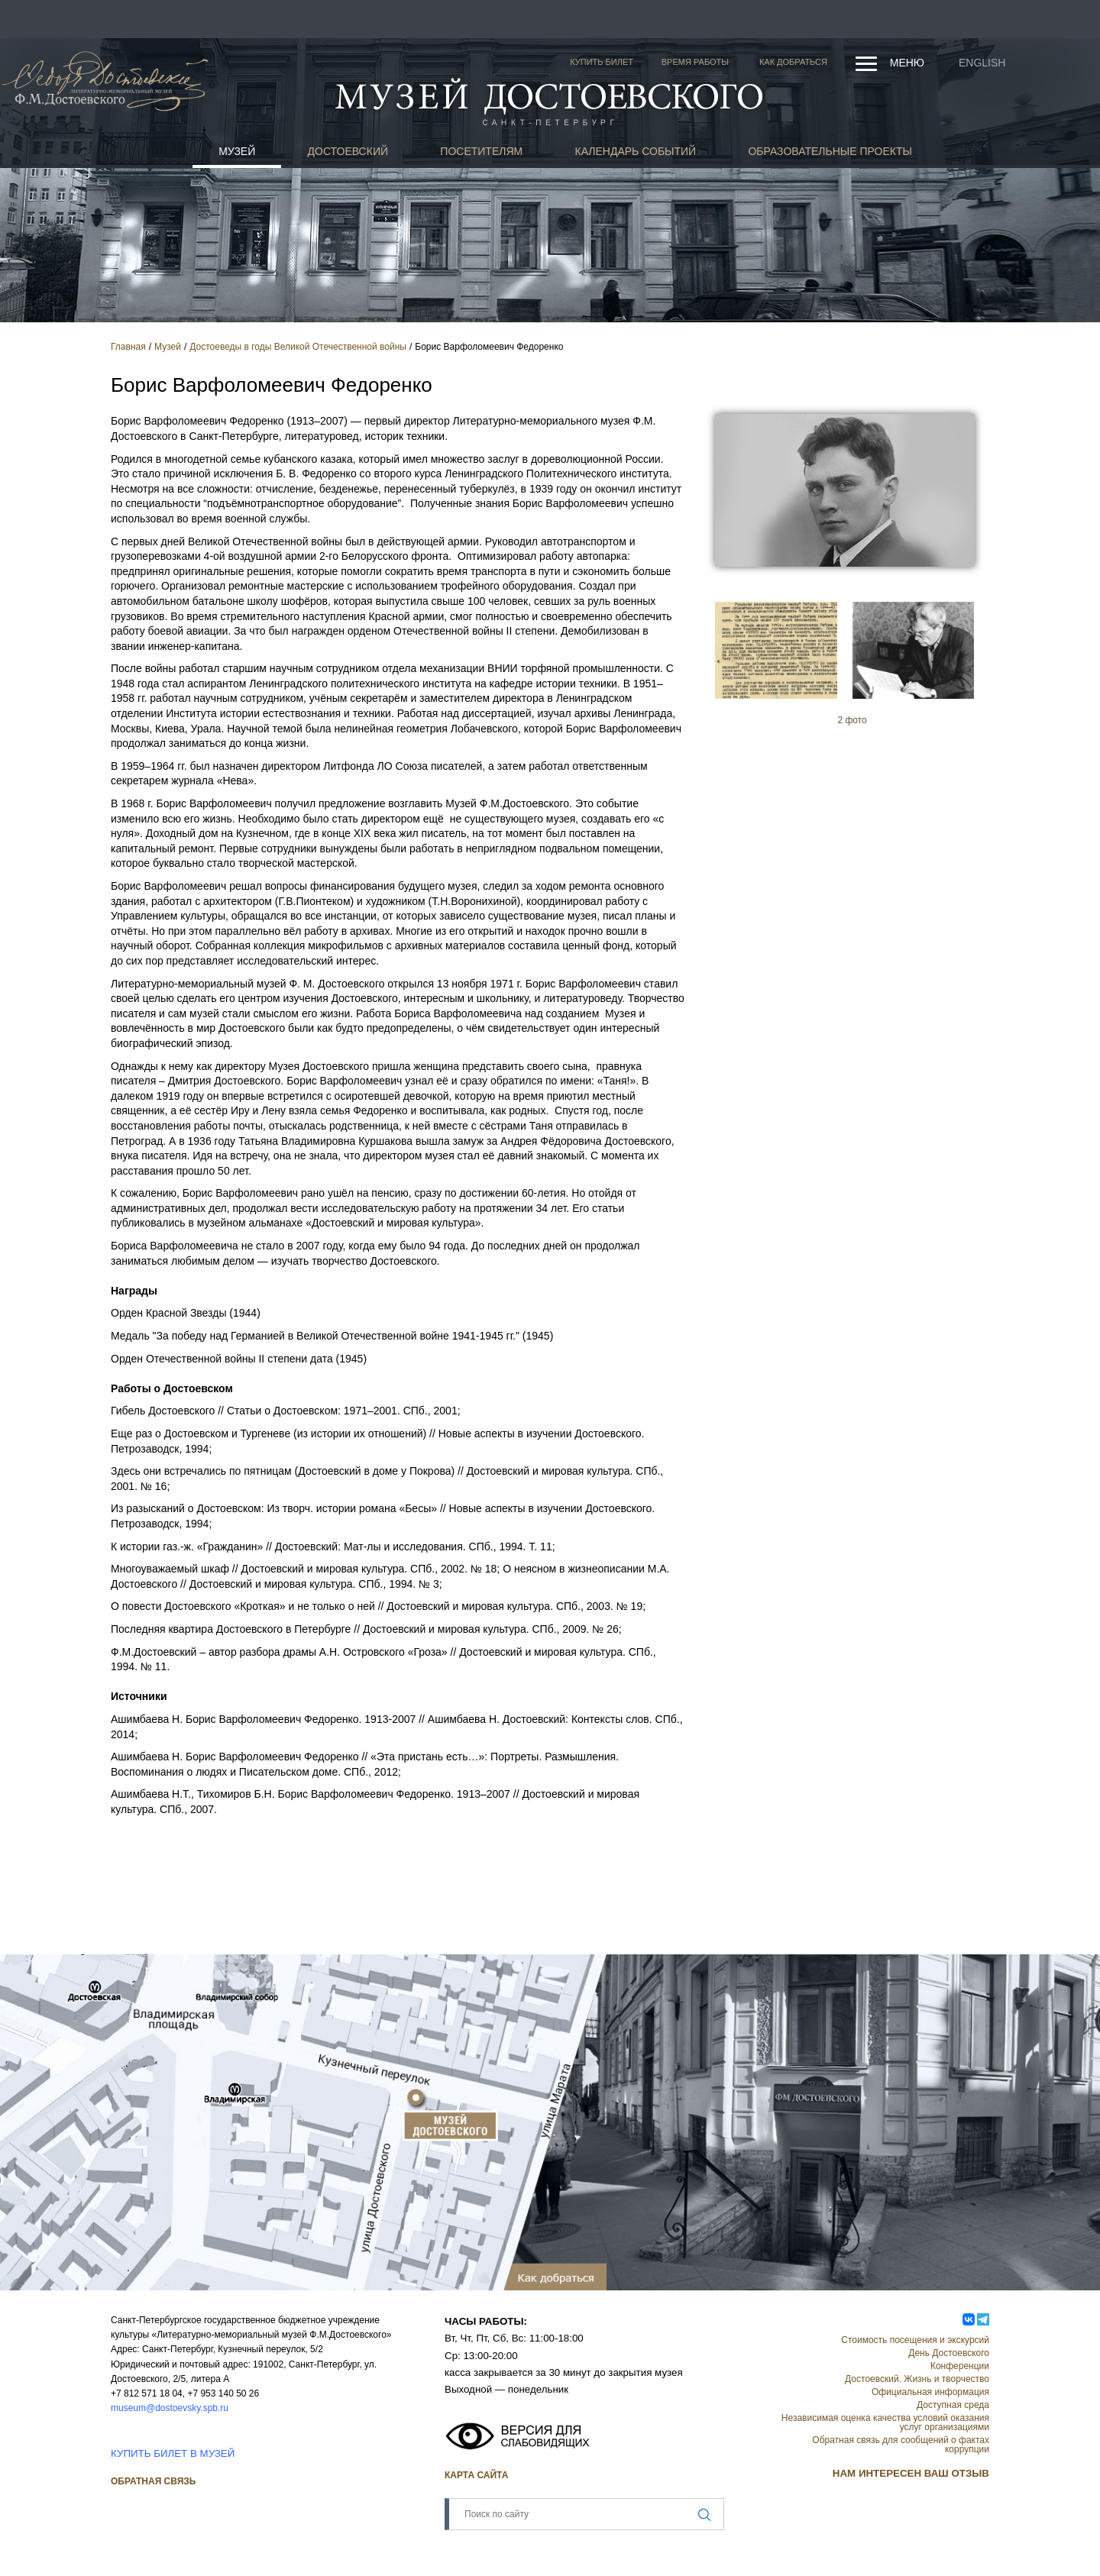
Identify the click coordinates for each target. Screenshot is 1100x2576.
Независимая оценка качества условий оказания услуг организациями (885, 2422)
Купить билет (601, 61)
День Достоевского (948, 2353)
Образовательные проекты (829, 151)
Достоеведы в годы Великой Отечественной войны (297, 346)
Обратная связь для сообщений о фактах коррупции (900, 2444)
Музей (236, 151)
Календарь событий (636, 151)
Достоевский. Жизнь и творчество (917, 2379)
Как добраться (793, 61)
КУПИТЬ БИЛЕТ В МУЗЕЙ (173, 2453)
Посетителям (481, 151)
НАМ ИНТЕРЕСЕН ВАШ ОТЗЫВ (911, 2473)
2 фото (851, 720)
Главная (128, 346)
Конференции (959, 2366)
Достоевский (348, 151)
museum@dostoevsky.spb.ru (169, 2408)
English (982, 63)
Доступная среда (953, 2405)
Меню (907, 63)
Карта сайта (476, 2475)
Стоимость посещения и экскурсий (915, 2340)
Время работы (695, 61)
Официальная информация (930, 2392)
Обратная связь (153, 2481)
